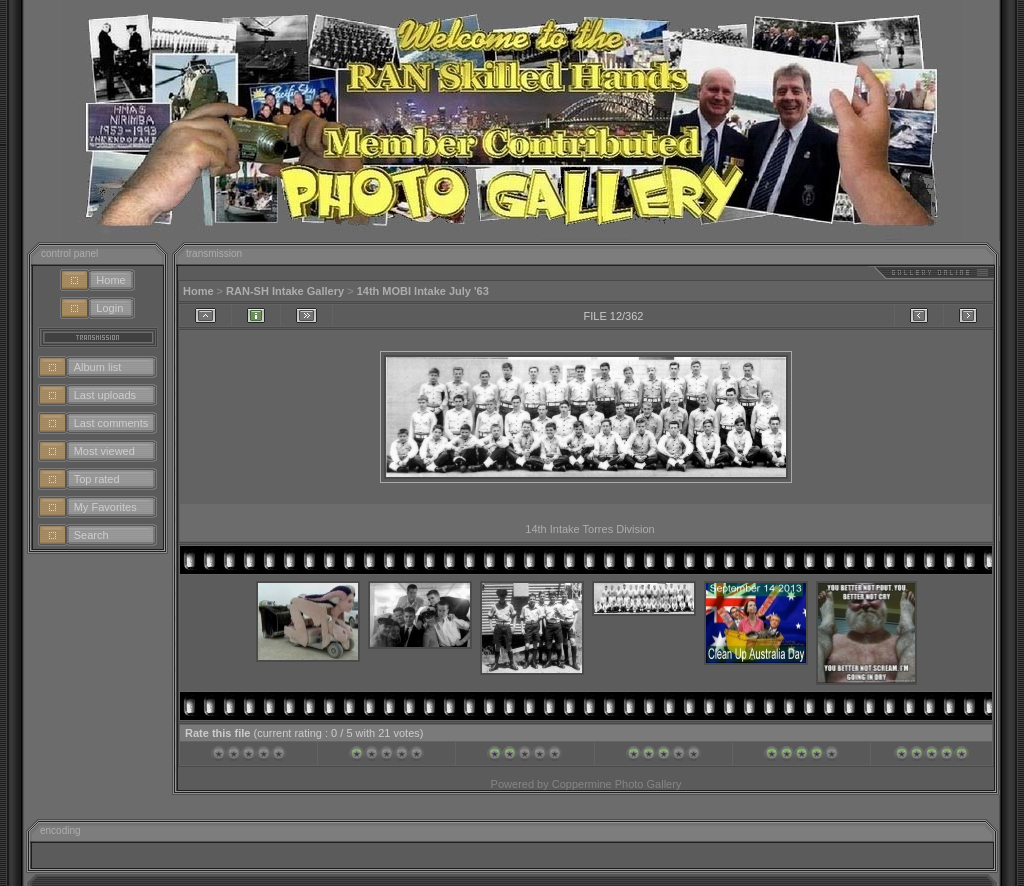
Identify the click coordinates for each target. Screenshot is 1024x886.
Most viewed (104, 451)
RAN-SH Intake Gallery (285, 291)
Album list (98, 367)
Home (110, 280)
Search (91, 535)
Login (109, 308)
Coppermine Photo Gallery (617, 784)
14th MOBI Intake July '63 (423, 291)
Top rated (97, 479)
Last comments (111, 423)
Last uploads (105, 395)
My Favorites (105, 507)
